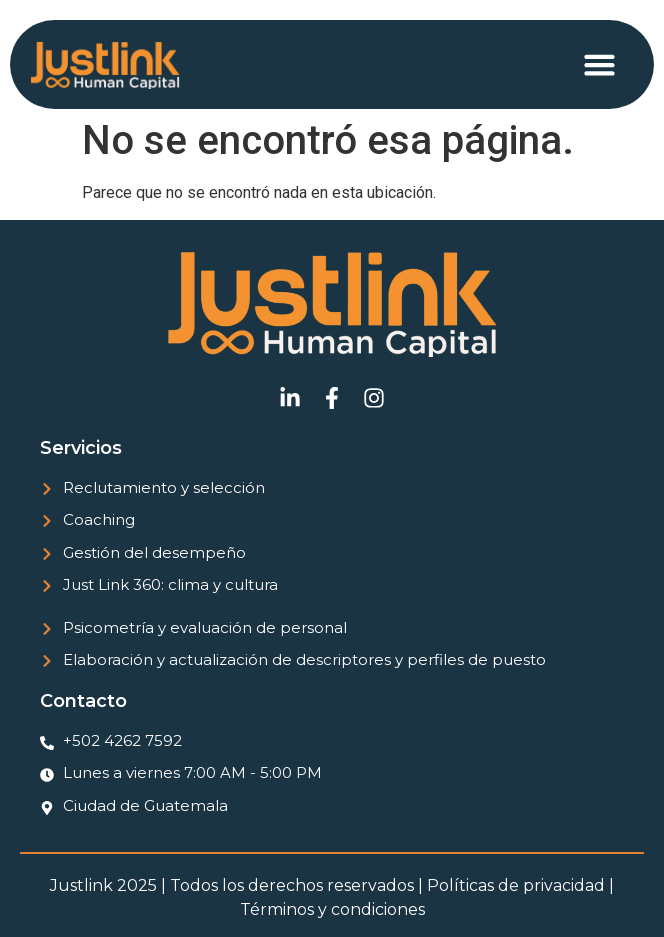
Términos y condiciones (332, 909)
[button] (600, 65)
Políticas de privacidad (516, 885)
